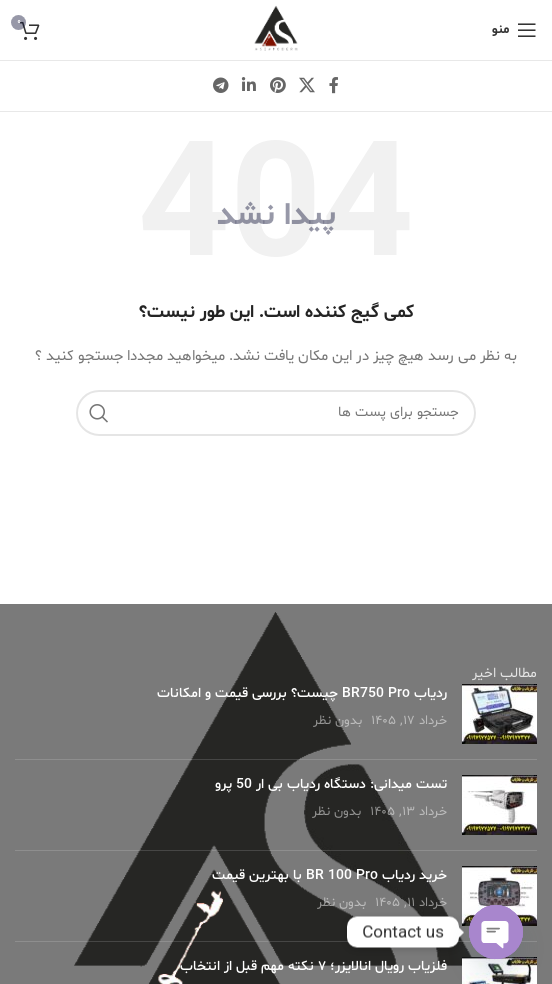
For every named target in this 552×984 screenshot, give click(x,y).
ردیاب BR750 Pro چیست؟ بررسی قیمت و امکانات (302, 693)
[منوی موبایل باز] (514, 30)
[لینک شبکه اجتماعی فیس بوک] (334, 86)
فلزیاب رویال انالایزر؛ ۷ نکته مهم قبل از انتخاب (313, 966)
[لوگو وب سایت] (276, 30)
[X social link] (306, 86)
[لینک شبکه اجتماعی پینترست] (277, 86)
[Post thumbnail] (499, 714)
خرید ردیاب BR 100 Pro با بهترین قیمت (329, 875)
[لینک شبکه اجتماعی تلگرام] (220, 86)
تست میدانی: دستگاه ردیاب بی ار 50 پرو (331, 784)
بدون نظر (337, 721)
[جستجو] (276, 413)
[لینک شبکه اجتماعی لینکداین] (249, 86)
